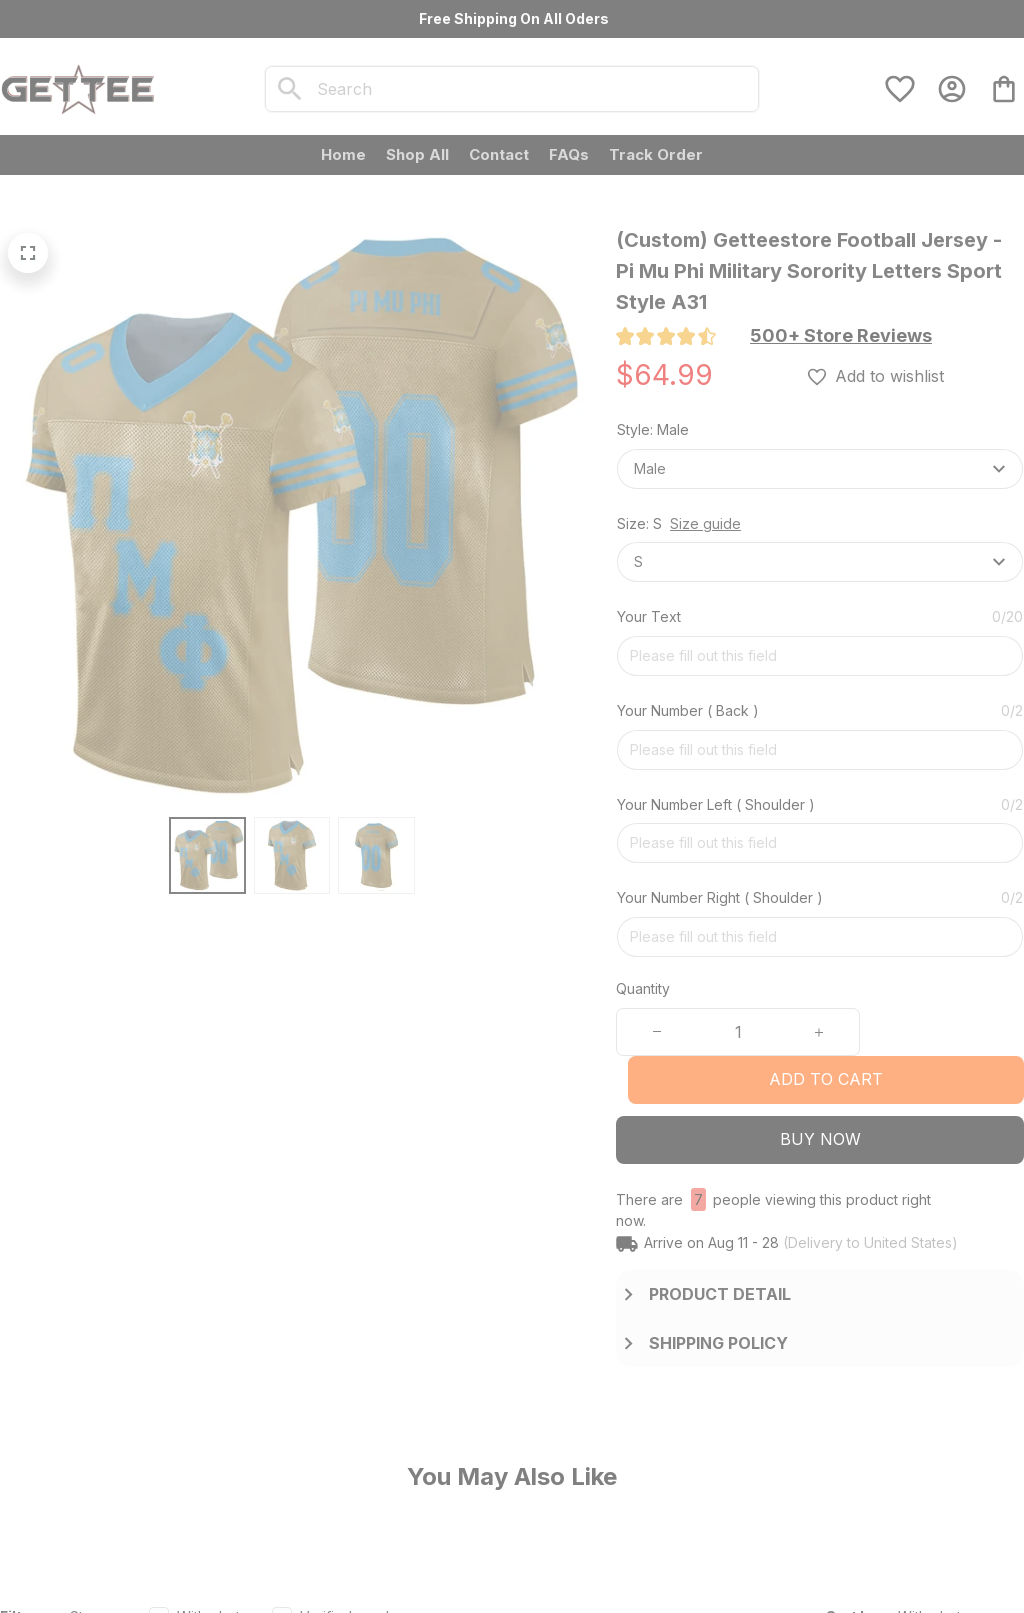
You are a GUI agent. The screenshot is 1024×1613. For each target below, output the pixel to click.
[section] (841, 336)
